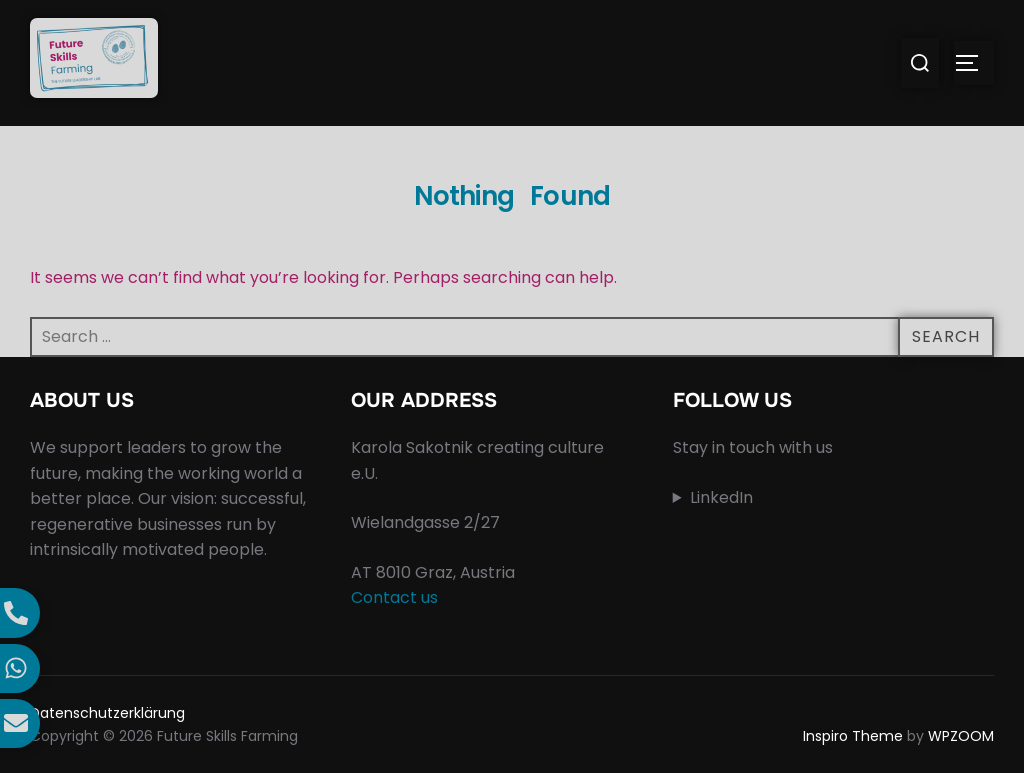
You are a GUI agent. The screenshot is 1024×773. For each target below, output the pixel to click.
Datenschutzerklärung (107, 713)
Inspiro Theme (853, 736)
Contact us (394, 597)
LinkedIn (721, 497)
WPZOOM (961, 736)
